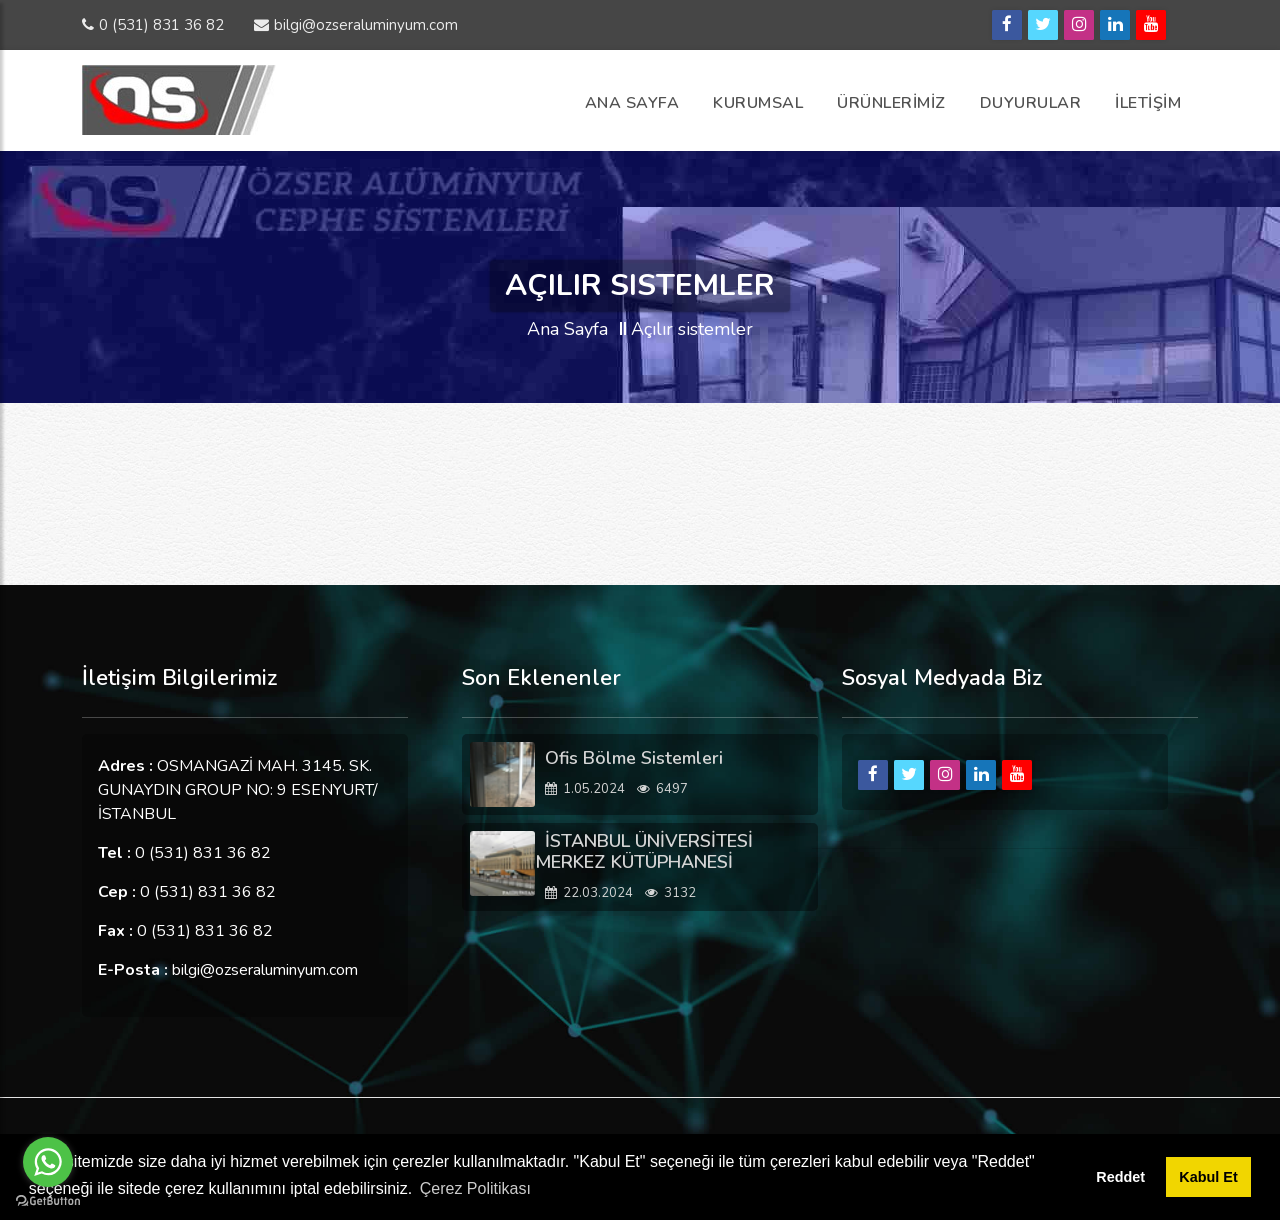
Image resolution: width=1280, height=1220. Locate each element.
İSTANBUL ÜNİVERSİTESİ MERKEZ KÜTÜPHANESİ (644, 852)
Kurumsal (758, 103)
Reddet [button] (1120, 1177)
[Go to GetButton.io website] (48, 1200)
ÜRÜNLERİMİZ (891, 103)
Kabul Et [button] (1208, 1177)
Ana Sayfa (632, 103)
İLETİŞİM (1148, 103)
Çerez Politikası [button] (475, 1188)
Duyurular (1031, 103)
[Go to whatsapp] (48, 1162)
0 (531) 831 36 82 (153, 25)
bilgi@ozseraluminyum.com (356, 25)
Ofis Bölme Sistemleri (634, 758)
